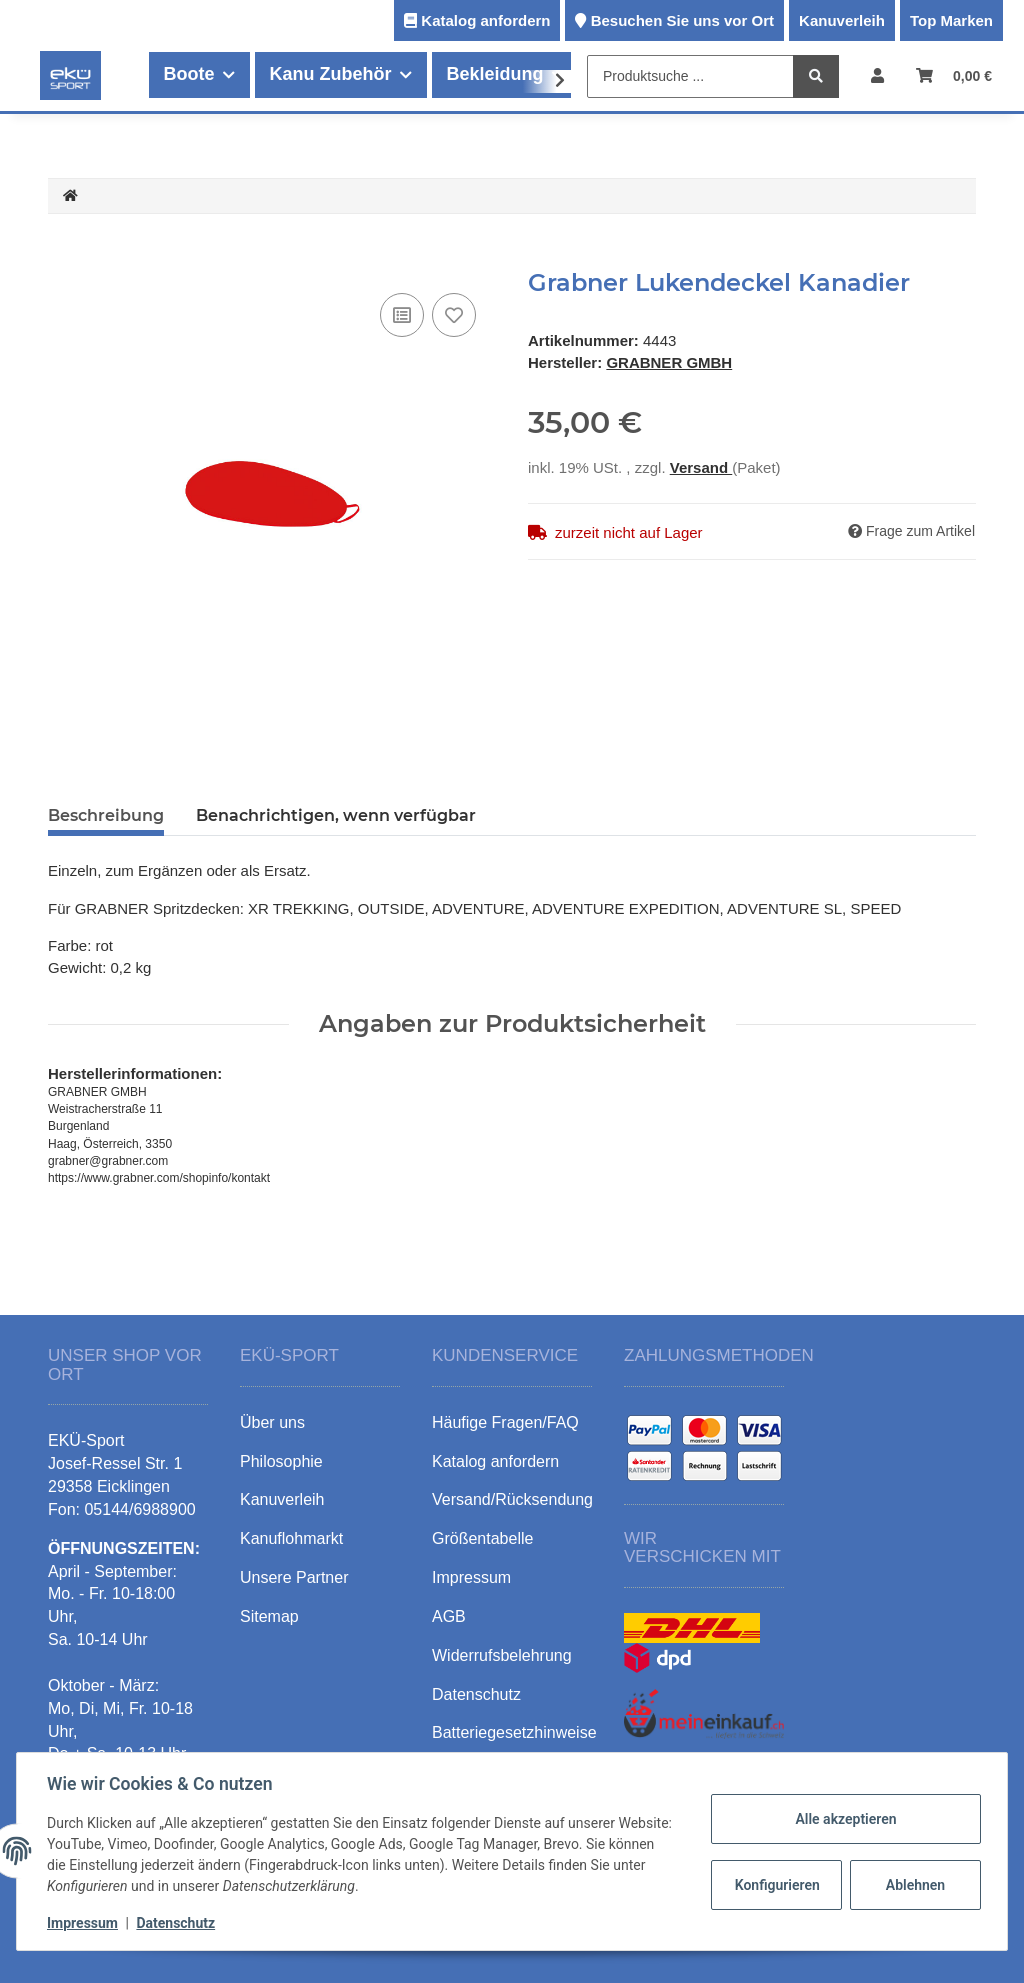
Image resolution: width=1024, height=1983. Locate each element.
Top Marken (951, 20)
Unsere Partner (294, 1577)
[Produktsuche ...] (690, 76)
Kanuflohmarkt (291, 1538)
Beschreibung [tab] (106, 815)
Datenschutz (177, 1923)
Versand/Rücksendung (512, 1499)
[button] (877, 75)
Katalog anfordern (485, 20)
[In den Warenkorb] (64, 258)
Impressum (84, 1923)
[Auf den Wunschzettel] (454, 315)
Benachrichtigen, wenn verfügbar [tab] (336, 815)
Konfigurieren (776, 1885)
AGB (449, 1616)
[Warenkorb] (954, 75)
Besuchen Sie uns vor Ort (682, 20)
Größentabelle (482, 1538)
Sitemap (269, 1616)
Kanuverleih (842, 20)
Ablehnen (913, 1885)
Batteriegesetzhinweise (514, 1732)
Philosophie (281, 1461)
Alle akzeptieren (843, 1819)
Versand (701, 467)
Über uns (272, 1422)
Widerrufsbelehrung (502, 1655)
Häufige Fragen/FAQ (505, 1422)
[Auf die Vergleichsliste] (402, 315)
